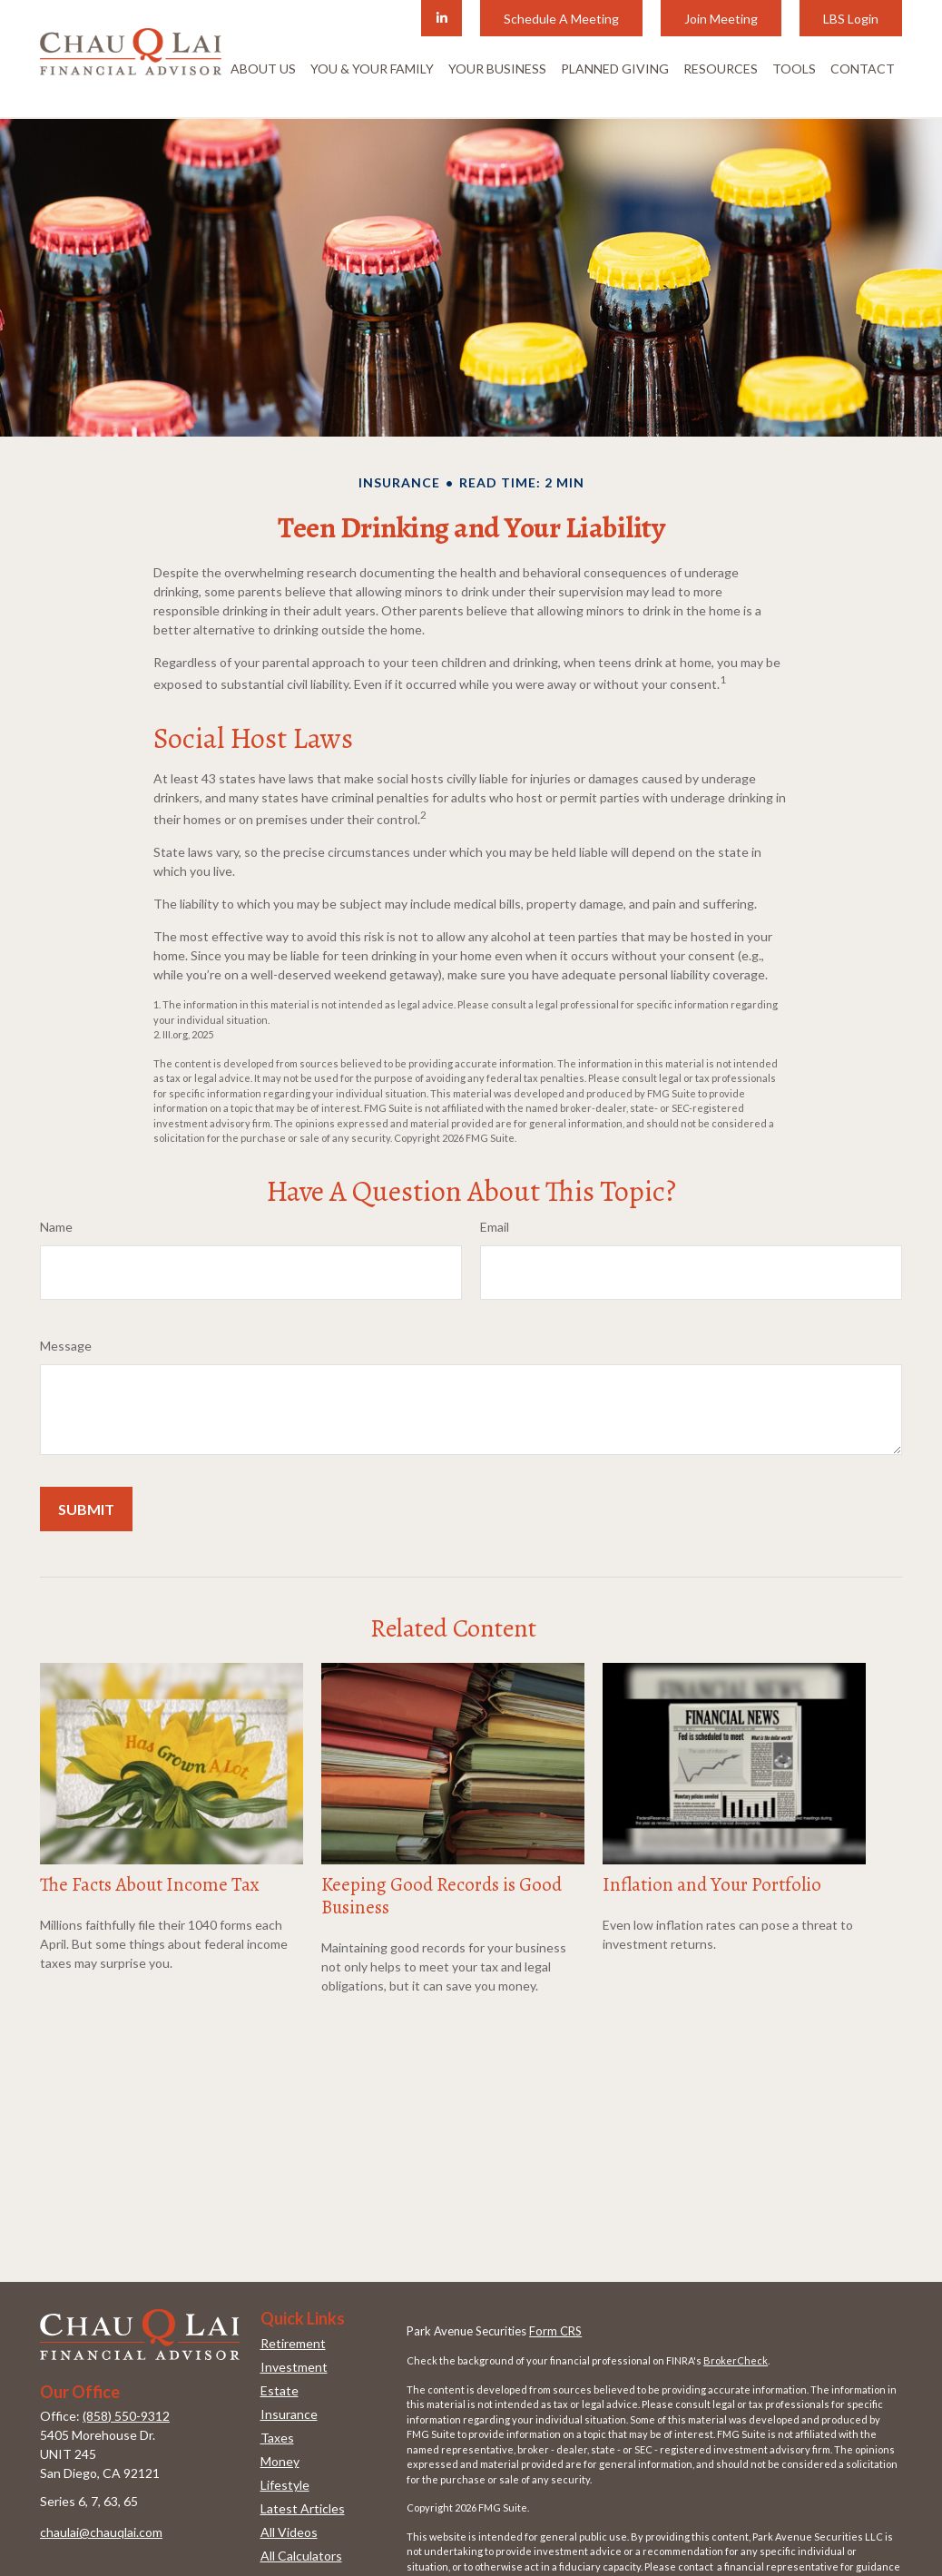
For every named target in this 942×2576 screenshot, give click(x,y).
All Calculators (301, 2555)
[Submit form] (86, 1509)
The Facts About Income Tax (150, 1884)
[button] (263, 67)
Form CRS (555, 2331)
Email (494, 1226)
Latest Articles (302, 2508)
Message (66, 1345)
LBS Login (850, 18)
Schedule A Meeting (561, 18)
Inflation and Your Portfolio (712, 1884)
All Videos (289, 2532)
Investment (294, 2366)
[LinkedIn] (441, 18)
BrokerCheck (735, 2360)
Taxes (277, 2437)
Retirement (293, 2343)
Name (56, 1226)
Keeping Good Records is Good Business (441, 1896)
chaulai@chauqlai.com (101, 2532)
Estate (279, 2390)
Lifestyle (284, 2484)
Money (279, 2461)
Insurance (289, 2414)
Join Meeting (721, 18)
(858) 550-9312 (126, 2416)
